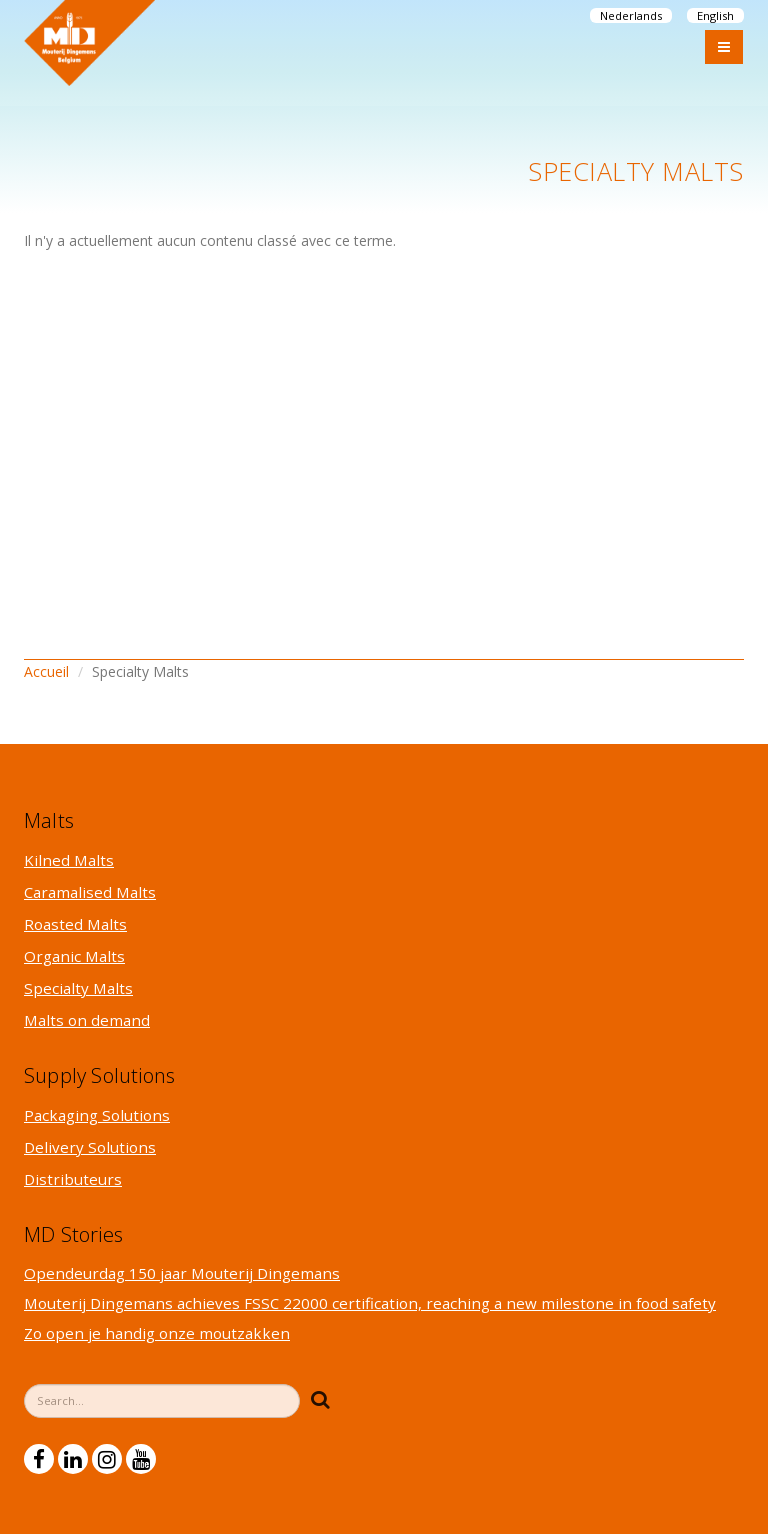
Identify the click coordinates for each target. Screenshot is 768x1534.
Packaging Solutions (97, 1115)
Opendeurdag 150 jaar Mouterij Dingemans (182, 1273)
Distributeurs (73, 1179)
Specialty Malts (78, 988)
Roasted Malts (75, 924)
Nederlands (631, 15)
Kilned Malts (69, 860)
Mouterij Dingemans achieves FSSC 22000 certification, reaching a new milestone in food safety (370, 1303)
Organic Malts (74, 956)
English (715, 15)
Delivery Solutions (90, 1147)
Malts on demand (87, 1020)
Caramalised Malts (90, 892)
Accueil (46, 671)
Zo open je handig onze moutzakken (157, 1333)
